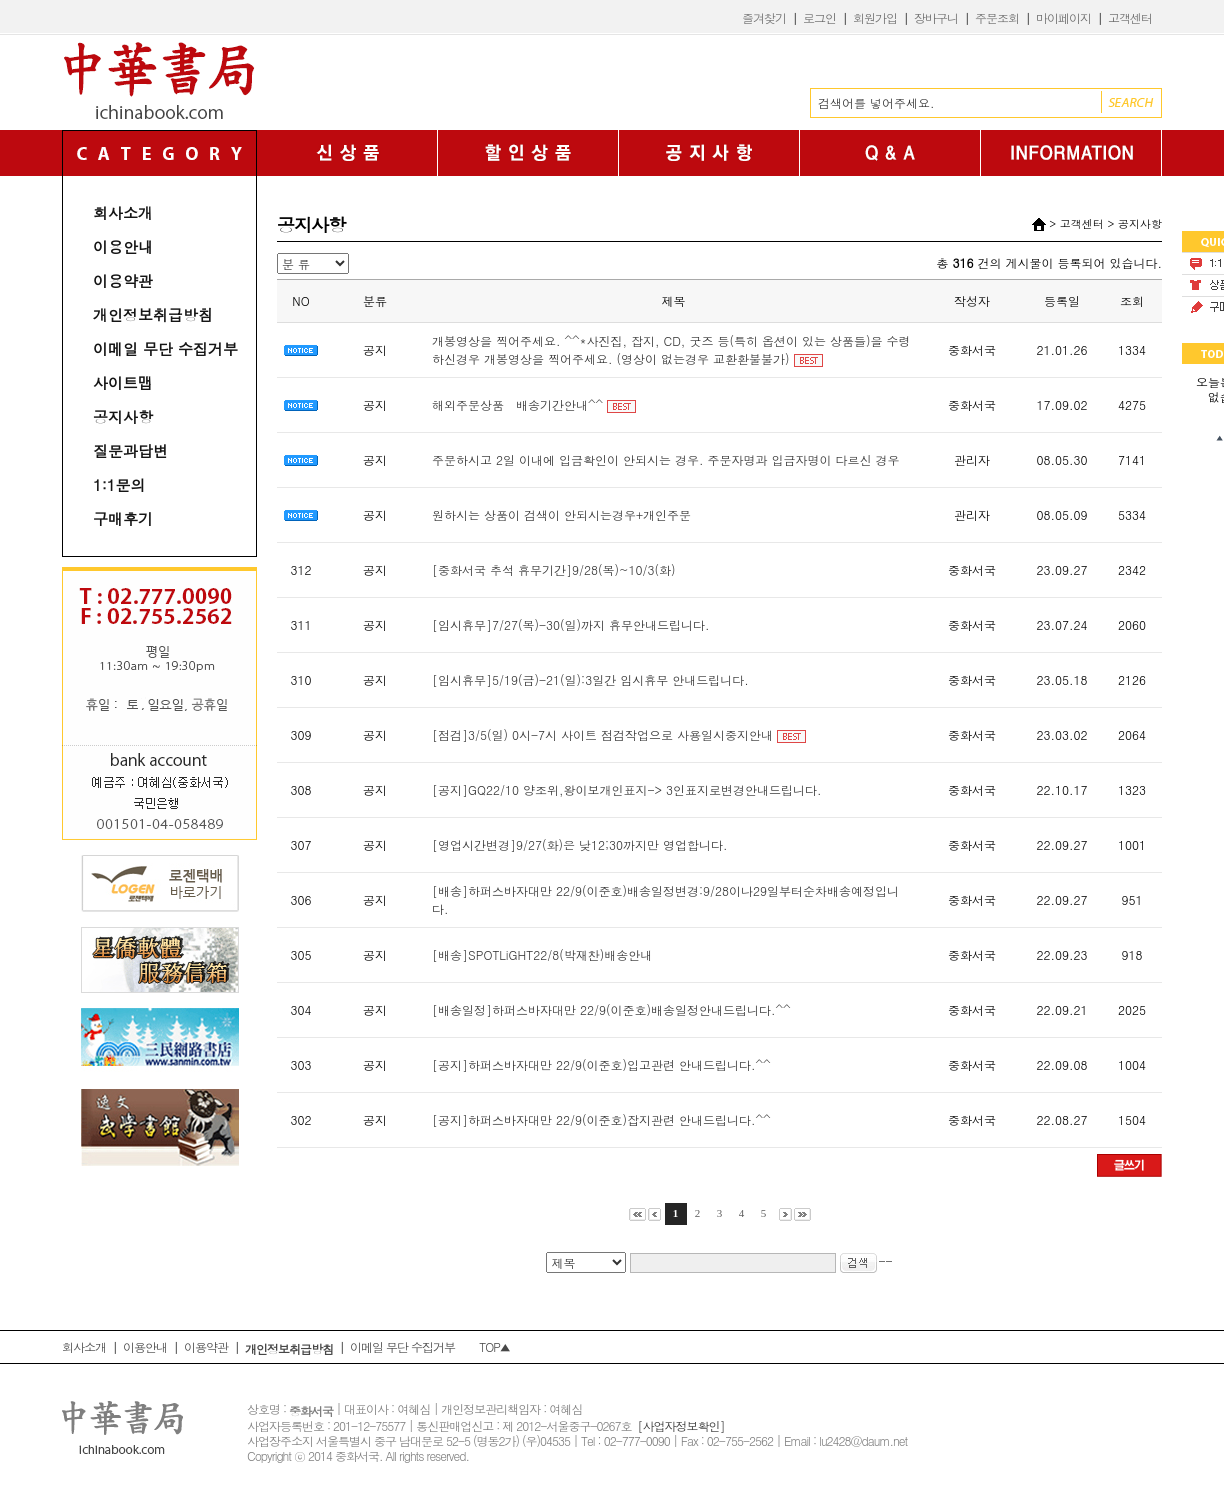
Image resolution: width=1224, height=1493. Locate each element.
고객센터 (1130, 17)
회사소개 (123, 212)
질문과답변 (130, 450)
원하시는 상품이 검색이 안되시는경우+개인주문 (561, 514)
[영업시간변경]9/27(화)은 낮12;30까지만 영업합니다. (580, 844)
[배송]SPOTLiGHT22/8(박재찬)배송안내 (542, 954)
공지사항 (123, 416)
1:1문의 (119, 484)
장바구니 (936, 17)
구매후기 (123, 518)
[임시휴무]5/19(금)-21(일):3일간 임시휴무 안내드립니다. (590, 679)
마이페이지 (1063, 17)
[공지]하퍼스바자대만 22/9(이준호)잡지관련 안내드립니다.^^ (601, 1119)
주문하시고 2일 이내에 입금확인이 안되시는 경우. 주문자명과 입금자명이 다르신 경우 (666, 459)
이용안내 (123, 246)
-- (866, 1260)
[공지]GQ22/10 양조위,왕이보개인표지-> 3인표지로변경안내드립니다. (627, 789)
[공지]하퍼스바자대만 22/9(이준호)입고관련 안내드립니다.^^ (601, 1064)
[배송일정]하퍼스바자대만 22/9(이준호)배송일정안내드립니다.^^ (611, 1009)
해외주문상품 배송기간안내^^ (517, 404)
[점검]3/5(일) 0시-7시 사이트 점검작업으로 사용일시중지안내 (602, 734)
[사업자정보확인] (680, 1425)
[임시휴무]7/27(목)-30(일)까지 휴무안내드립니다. (571, 624)
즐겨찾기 (764, 17)
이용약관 (123, 280)
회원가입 (875, 17)
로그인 (819, 17)
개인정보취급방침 (153, 314)
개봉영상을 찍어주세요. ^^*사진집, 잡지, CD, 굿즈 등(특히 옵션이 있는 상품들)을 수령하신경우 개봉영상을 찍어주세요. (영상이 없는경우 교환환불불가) (671, 349)
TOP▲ (494, 1346)
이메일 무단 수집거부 (165, 348)
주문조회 (997, 17)
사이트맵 (123, 382)
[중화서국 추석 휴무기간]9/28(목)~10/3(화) (554, 569)
